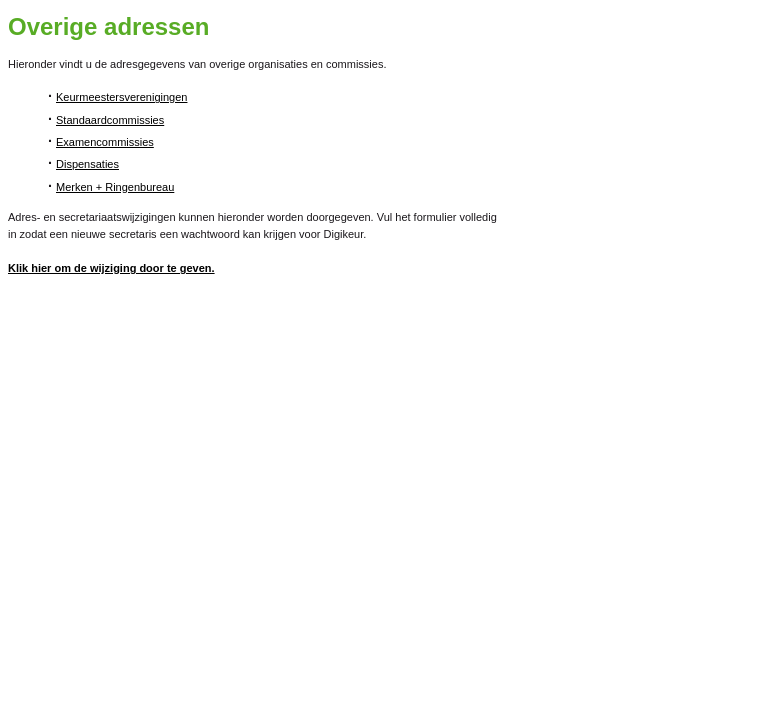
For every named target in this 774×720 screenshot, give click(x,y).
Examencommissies (105, 142)
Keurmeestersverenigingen (121, 97)
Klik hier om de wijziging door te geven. (111, 268)
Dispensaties (87, 164)
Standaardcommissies (110, 120)
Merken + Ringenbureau (115, 187)
